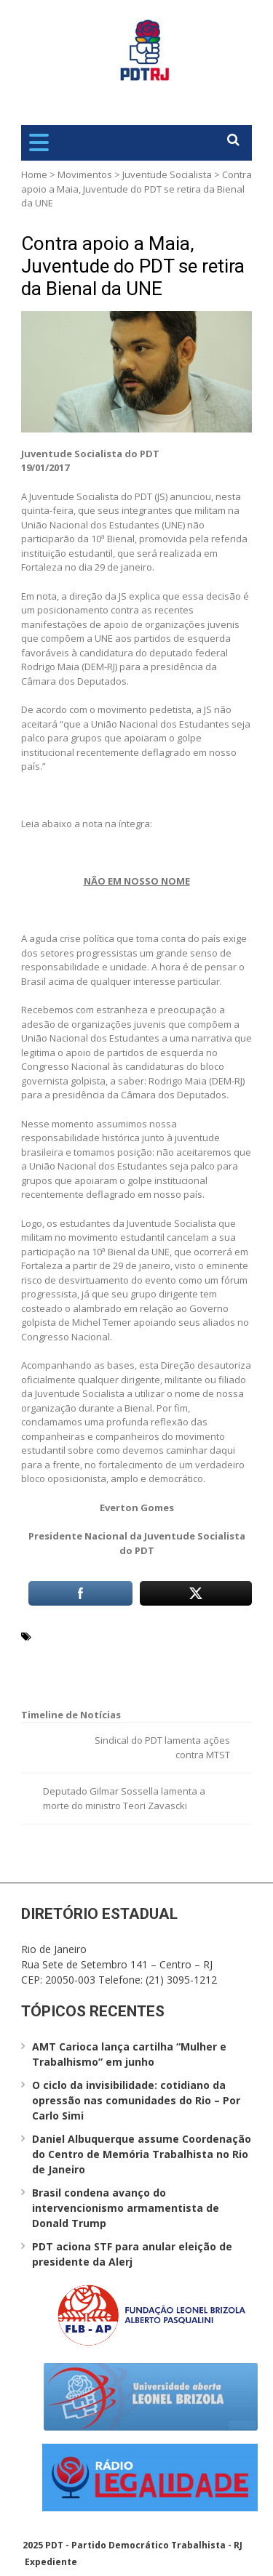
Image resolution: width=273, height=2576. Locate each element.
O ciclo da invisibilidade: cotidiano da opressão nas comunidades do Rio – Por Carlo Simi (136, 2100)
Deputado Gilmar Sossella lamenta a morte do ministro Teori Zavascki (124, 1798)
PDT (228, 1635)
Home (34, 174)
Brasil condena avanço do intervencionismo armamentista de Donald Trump (125, 2208)
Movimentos (85, 174)
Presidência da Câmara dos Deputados (129, 1653)
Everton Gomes (73, 1635)
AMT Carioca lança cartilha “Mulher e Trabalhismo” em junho (129, 2054)
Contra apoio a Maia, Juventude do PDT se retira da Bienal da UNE (133, 266)
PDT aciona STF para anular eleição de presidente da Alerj (132, 2254)
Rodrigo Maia (68, 1670)
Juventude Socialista (167, 174)
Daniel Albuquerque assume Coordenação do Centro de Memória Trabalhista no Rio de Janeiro (141, 2154)
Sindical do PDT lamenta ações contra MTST (162, 1747)
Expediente (51, 2562)
